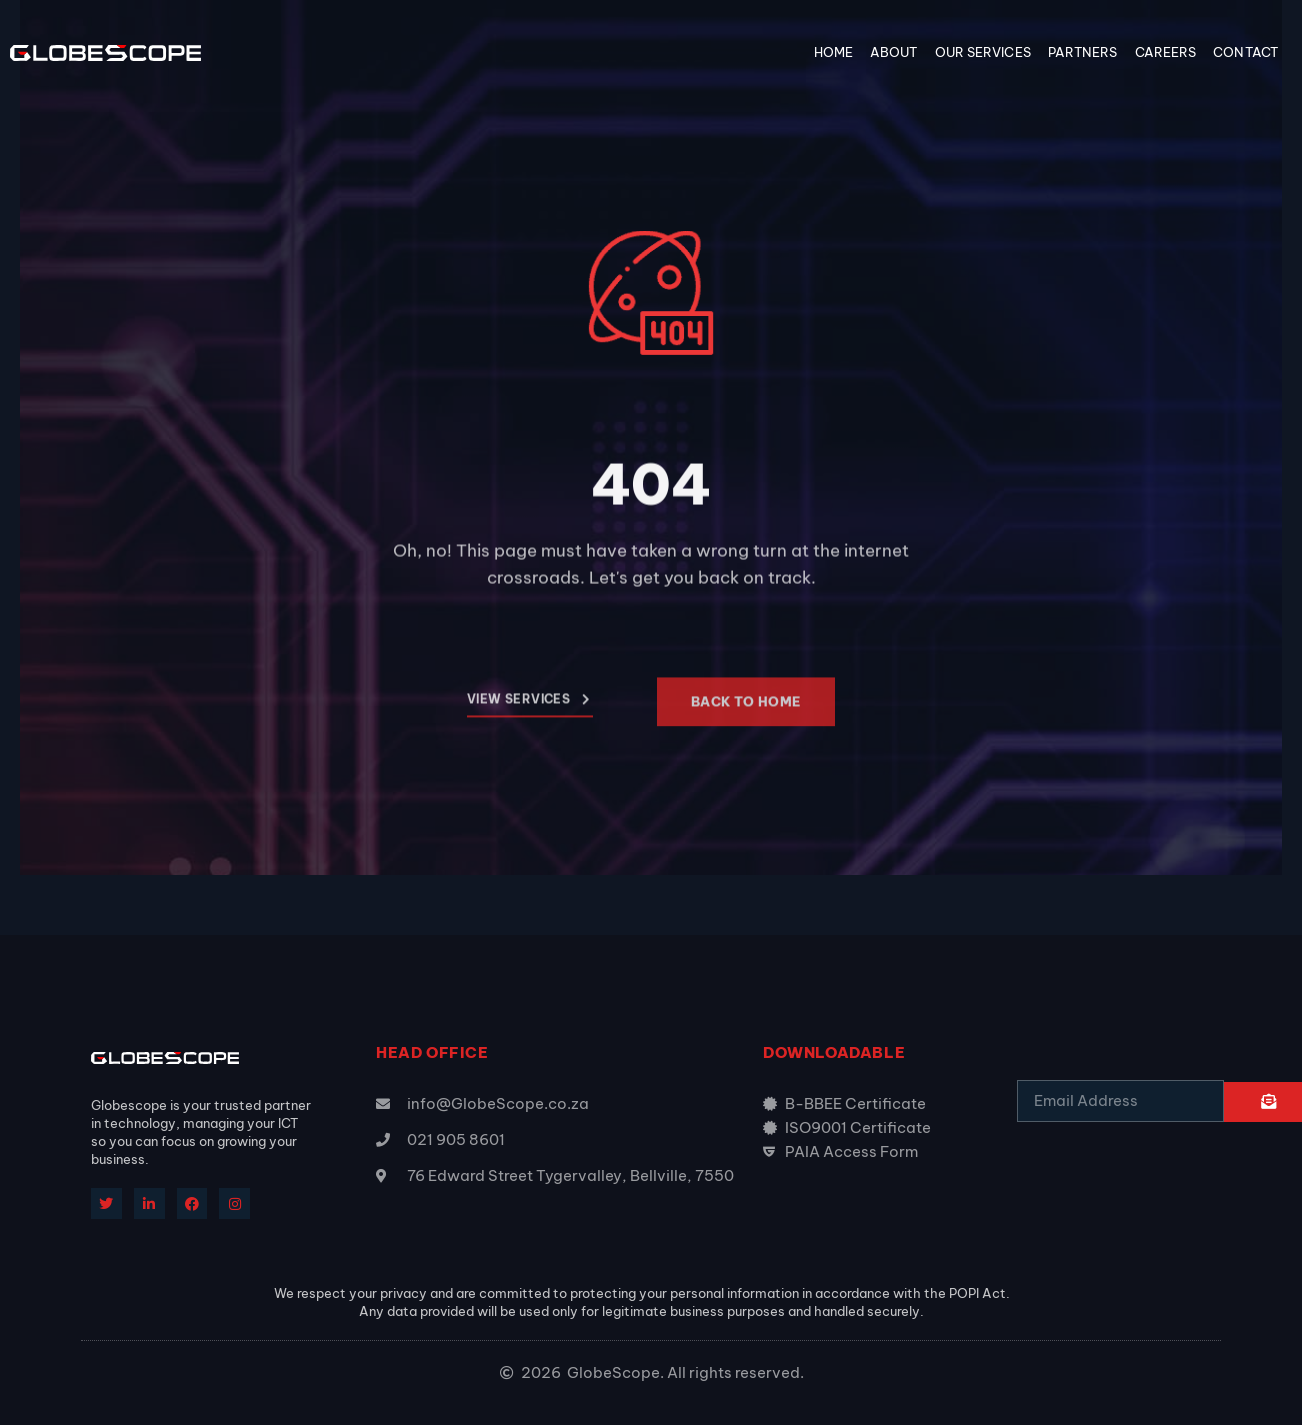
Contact (1245, 52)
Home (833, 52)
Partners (1083, 52)
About (894, 52)
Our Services (983, 52)
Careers (1166, 52)
